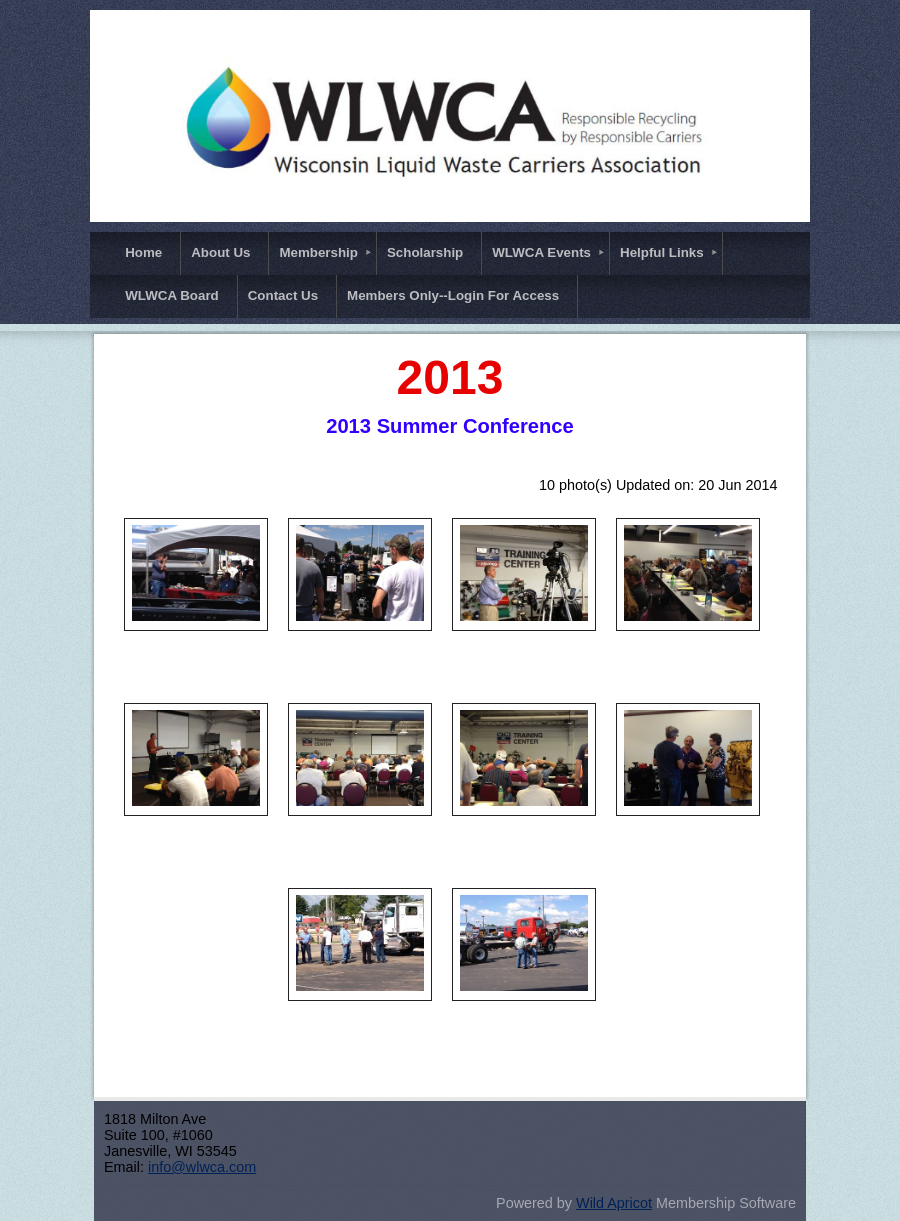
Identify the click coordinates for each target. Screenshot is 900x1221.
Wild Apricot (614, 1203)
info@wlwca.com (202, 1167)
